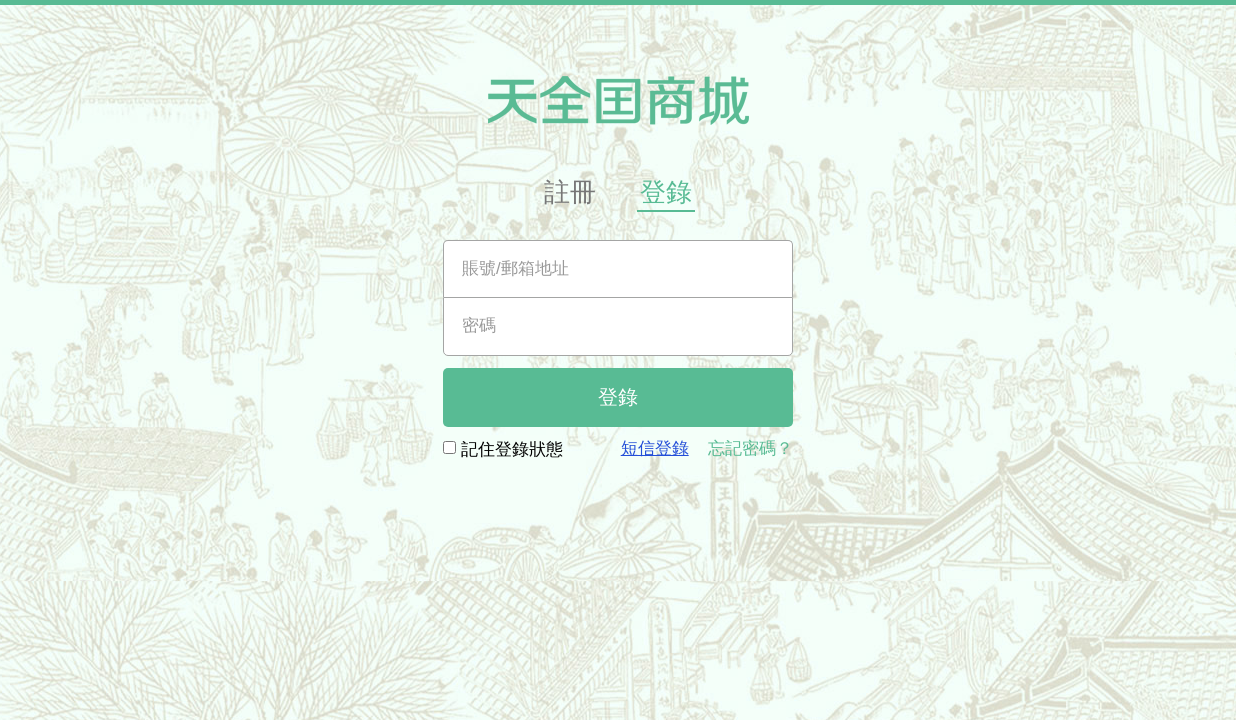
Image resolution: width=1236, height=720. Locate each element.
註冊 (570, 192)
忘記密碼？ (750, 448)
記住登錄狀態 (503, 448)
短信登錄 (655, 448)
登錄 (666, 192)
